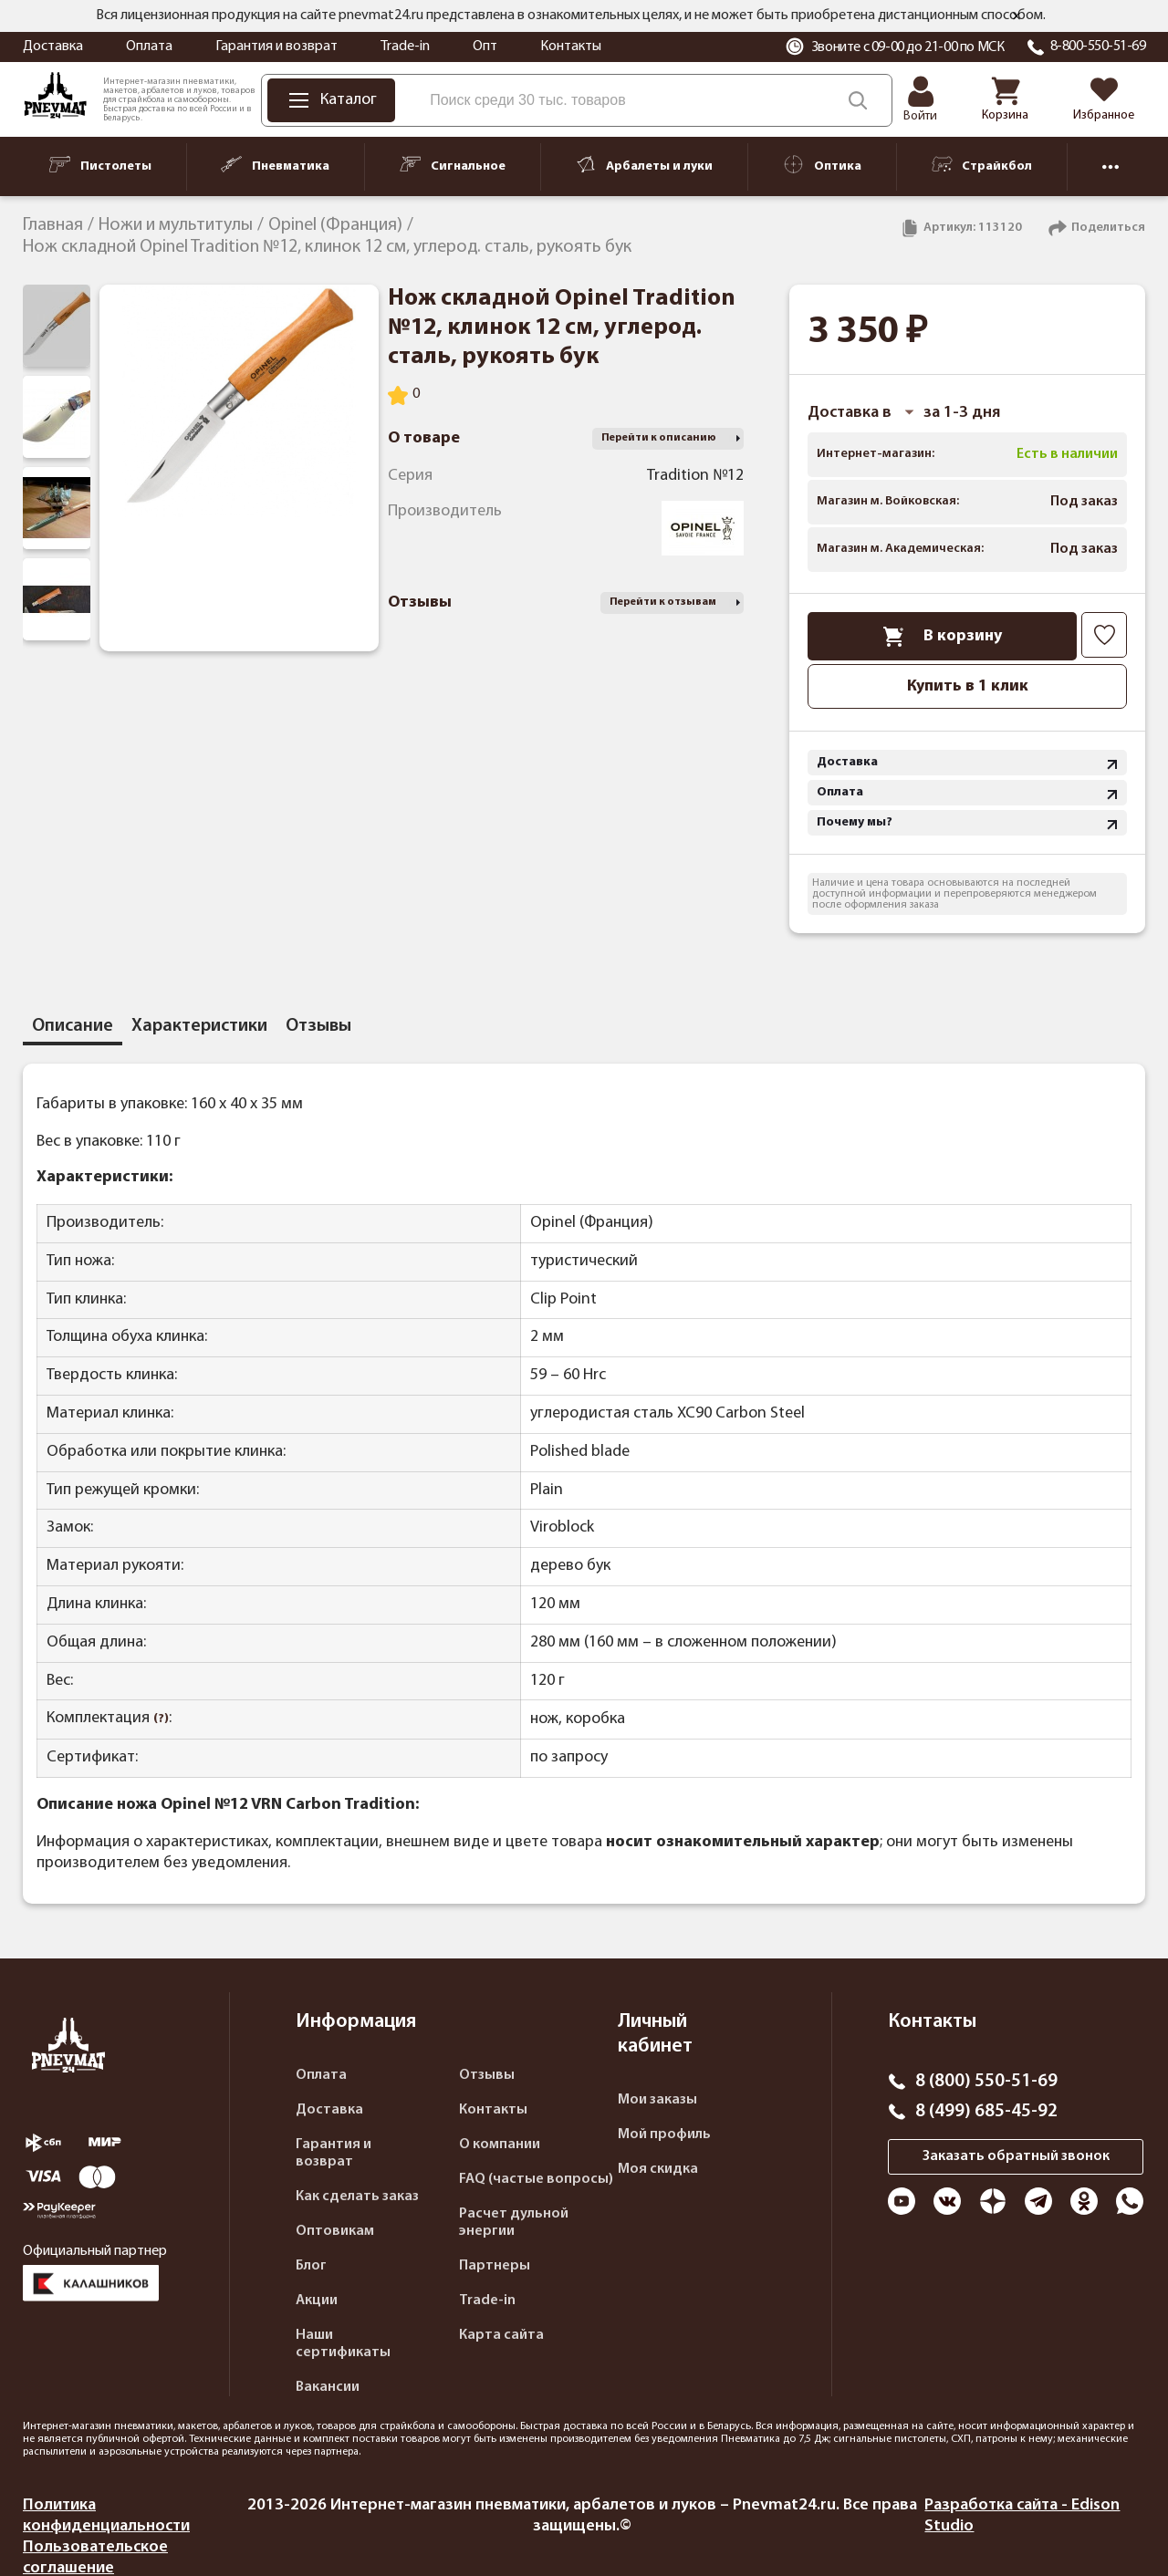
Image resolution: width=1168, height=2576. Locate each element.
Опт (485, 46)
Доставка (53, 46)
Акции (317, 2300)
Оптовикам (335, 2231)
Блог (311, 2266)
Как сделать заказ (357, 2196)
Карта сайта (501, 2335)
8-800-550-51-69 (1098, 46)
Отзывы (487, 2075)
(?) (161, 1719)
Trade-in (405, 46)
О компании (499, 2144)
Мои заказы (657, 2100)
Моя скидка (658, 2169)
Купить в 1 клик (967, 686)
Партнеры (494, 2266)
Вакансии (328, 2387)
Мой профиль (664, 2134)
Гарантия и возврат (276, 46)
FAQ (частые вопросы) (536, 2179)
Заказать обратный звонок (1016, 2156)
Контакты (570, 46)
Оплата (149, 46)
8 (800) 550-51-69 (986, 2081)
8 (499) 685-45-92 (986, 2112)
